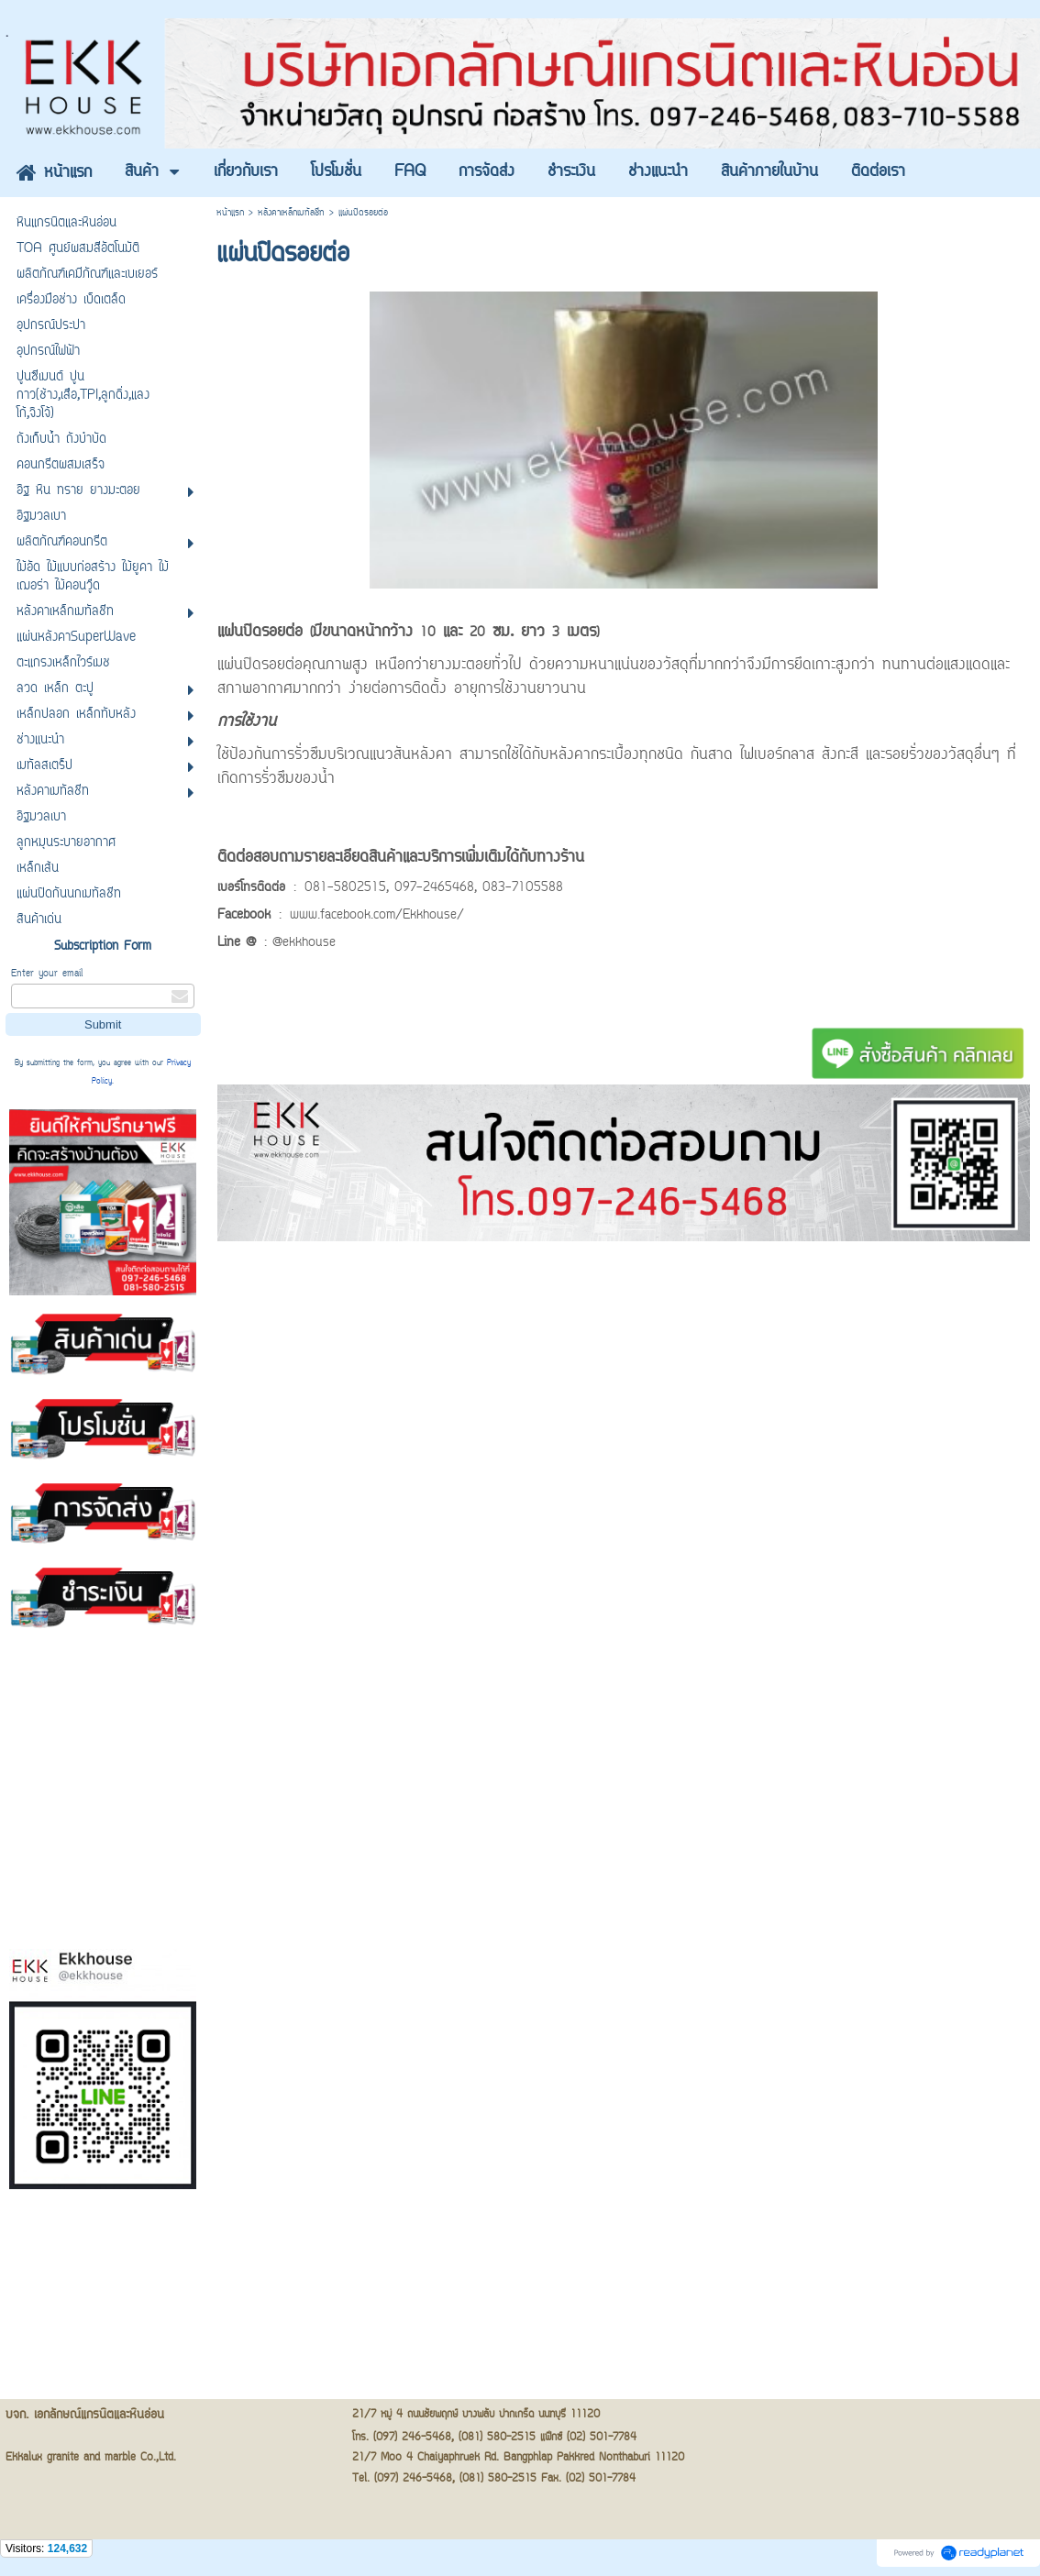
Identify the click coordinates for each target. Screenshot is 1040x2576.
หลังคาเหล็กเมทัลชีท (291, 213)
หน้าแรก (230, 213)
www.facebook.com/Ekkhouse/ (377, 916)
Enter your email (47, 974)
